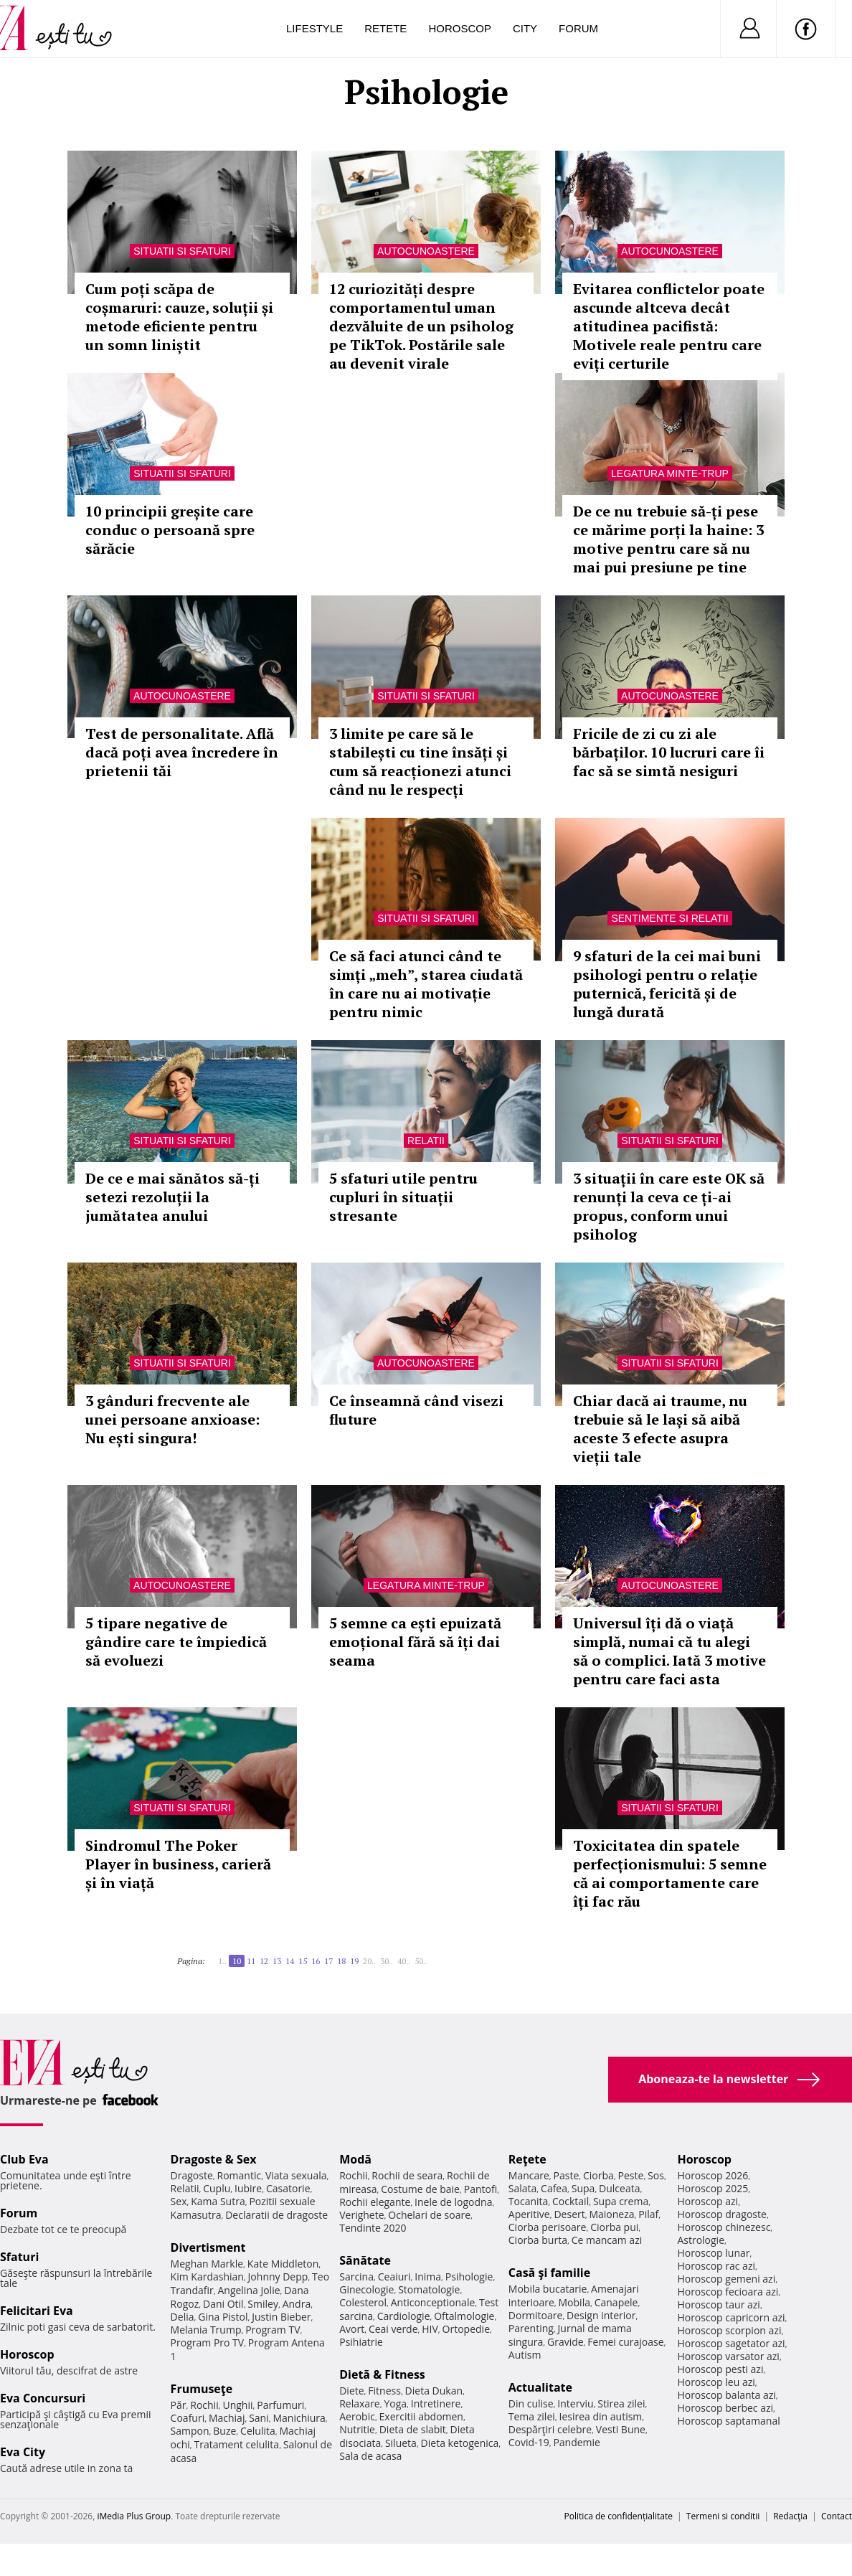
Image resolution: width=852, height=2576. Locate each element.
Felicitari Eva (36, 2310)
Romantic (239, 2175)
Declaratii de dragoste (276, 2215)
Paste (566, 2175)
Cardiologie (403, 2316)
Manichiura (299, 2418)
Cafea (554, 2188)
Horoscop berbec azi (725, 2408)
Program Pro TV (208, 2342)
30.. (386, 1960)
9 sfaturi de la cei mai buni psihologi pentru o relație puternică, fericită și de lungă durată (667, 984)
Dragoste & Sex (214, 2159)
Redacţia (790, 2516)
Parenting (531, 2328)
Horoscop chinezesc (723, 2227)
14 (289, 1960)
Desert (569, 2214)
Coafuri (188, 2418)
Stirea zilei (621, 2403)
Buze (224, 2431)
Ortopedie (466, 2329)
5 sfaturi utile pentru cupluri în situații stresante (403, 1197)
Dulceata (619, 2188)
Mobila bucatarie (547, 2289)
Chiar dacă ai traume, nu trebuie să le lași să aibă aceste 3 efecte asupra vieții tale (660, 1428)
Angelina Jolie (248, 2290)
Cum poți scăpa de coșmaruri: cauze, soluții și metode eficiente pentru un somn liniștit (179, 316)
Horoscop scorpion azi (729, 2330)
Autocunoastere (426, 251)
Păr (178, 2405)
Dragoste (192, 2175)
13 (277, 1960)
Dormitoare (535, 2315)
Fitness (384, 2390)
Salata (522, 2188)
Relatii (426, 1140)
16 (315, 1960)
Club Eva (24, 2159)
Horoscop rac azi (716, 2266)
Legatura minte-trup (670, 473)
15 (302, 1960)
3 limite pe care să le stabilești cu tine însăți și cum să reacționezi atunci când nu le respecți (420, 761)
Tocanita (528, 2201)
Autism (524, 2355)
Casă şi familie (549, 2272)
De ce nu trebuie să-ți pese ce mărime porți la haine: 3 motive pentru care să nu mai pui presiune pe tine (668, 539)
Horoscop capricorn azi (731, 2317)
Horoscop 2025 (712, 2188)
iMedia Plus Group (134, 2516)
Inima (428, 2276)
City (525, 28)
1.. (222, 1960)
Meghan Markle (207, 2263)
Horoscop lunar (713, 2253)
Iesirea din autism (601, 2416)
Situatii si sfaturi (182, 251)
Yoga (395, 2403)
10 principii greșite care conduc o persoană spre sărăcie (170, 529)
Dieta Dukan (434, 2390)
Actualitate (540, 2387)
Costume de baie (420, 2189)
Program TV (272, 2329)
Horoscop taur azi (718, 2304)
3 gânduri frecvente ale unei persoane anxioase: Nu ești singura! (172, 1419)
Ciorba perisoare (547, 2227)
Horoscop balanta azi (726, 2395)
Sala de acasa (370, 2456)
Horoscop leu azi (715, 2382)
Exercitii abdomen (421, 2416)
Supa (583, 2188)
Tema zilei (531, 2416)
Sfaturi (19, 2257)
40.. (403, 1960)
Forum (578, 28)
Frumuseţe (202, 2389)
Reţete (527, 2159)
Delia (182, 2316)
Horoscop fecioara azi (727, 2291)
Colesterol (363, 2302)
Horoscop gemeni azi (726, 2278)
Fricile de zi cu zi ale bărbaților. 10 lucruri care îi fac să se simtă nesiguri (669, 752)
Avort (351, 2329)
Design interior (601, 2315)
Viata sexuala (296, 2175)
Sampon (190, 2431)
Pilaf (648, 2214)
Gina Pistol (222, 2316)
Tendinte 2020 (372, 2228)
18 (341, 1960)
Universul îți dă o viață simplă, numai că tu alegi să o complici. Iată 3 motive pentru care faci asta (669, 1651)
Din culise (531, 2403)
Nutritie (357, 2429)
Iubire (248, 2188)
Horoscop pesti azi (720, 2369)
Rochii (204, 2405)
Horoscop (459, 28)
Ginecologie (366, 2289)
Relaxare (359, 2403)
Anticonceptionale (433, 2302)
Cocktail (570, 2201)
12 (264, 1960)
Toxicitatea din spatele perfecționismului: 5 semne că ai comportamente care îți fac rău (670, 1873)
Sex (179, 2201)
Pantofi (480, 2189)
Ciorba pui (614, 2227)
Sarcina (356, 2276)
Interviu (575, 2403)
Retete (385, 28)
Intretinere (436, 2403)
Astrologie (700, 2240)
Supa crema (620, 2201)
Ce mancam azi (607, 2240)
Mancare (528, 2175)
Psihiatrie (361, 2342)
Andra (297, 2304)
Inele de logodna (453, 2202)
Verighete (361, 2215)
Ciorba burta (537, 2240)
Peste (631, 2175)
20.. (369, 1960)
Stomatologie (429, 2289)
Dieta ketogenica (460, 2443)
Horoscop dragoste (722, 2214)
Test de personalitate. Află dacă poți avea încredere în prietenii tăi (181, 752)
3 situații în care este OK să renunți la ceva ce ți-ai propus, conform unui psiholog (669, 1206)
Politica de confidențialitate (618, 2516)
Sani (259, 2418)
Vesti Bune (620, 2429)
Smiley (262, 2304)
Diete (351, 2390)
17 (328, 1960)
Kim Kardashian (207, 2276)
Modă (355, 2159)
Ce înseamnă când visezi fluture (416, 1410)
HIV (430, 2329)
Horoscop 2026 (712, 2175)
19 (354, 1960)
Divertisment (208, 2247)
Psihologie (469, 2276)
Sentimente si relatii (669, 918)
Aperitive (529, 2214)
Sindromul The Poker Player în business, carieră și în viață (178, 1864)
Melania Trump (206, 2329)
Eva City (22, 2452)
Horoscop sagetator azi (731, 2343)
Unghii (237, 2405)
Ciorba (598, 2175)
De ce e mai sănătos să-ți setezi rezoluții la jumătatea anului (172, 1197)
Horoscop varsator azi (728, 2356)
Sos (656, 2175)
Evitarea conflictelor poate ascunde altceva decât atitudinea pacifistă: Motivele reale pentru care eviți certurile (669, 326)
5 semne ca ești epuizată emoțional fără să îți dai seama (415, 1641)
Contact (836, 2516)
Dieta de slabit (412, 2429)
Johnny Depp (278, 2276)
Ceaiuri (394, 2276)
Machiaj (227, 2418)
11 (251, 1960)
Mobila (574, 2302)
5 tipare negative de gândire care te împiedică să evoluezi (176, 1641)
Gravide (565, 2342)
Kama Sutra (218, 2201)
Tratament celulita (237, 2444)
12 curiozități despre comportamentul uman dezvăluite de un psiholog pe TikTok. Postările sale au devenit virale (421, 326)
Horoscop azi (707, 2201)
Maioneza (611, 2214)
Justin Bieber (281, 2316)
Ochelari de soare (429, 2215)
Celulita (257, 2431)
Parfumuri (280, 2405)
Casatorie (288, 2188)
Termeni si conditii (723, 2516)
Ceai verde (393, 2329)
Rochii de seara (406, 2175)
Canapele (616, 2302)
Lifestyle (314, 28)
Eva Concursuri (42, 2398)
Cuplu (216, 2188)
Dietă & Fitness (382, 2374)
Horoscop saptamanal (728, 2421)
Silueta (401, 2443)
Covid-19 (528, 2442)
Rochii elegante (374, 2202)
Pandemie (576, 2442)
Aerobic (357, 2416)
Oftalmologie (464, 2316)
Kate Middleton (283, 2263)
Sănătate (365, 2260)
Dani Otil (223, 2304)
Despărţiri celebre (550, 2429)
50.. (421, 1960)
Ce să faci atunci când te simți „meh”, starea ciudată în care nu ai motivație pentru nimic (426, 984)
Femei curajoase (625, 2342)
